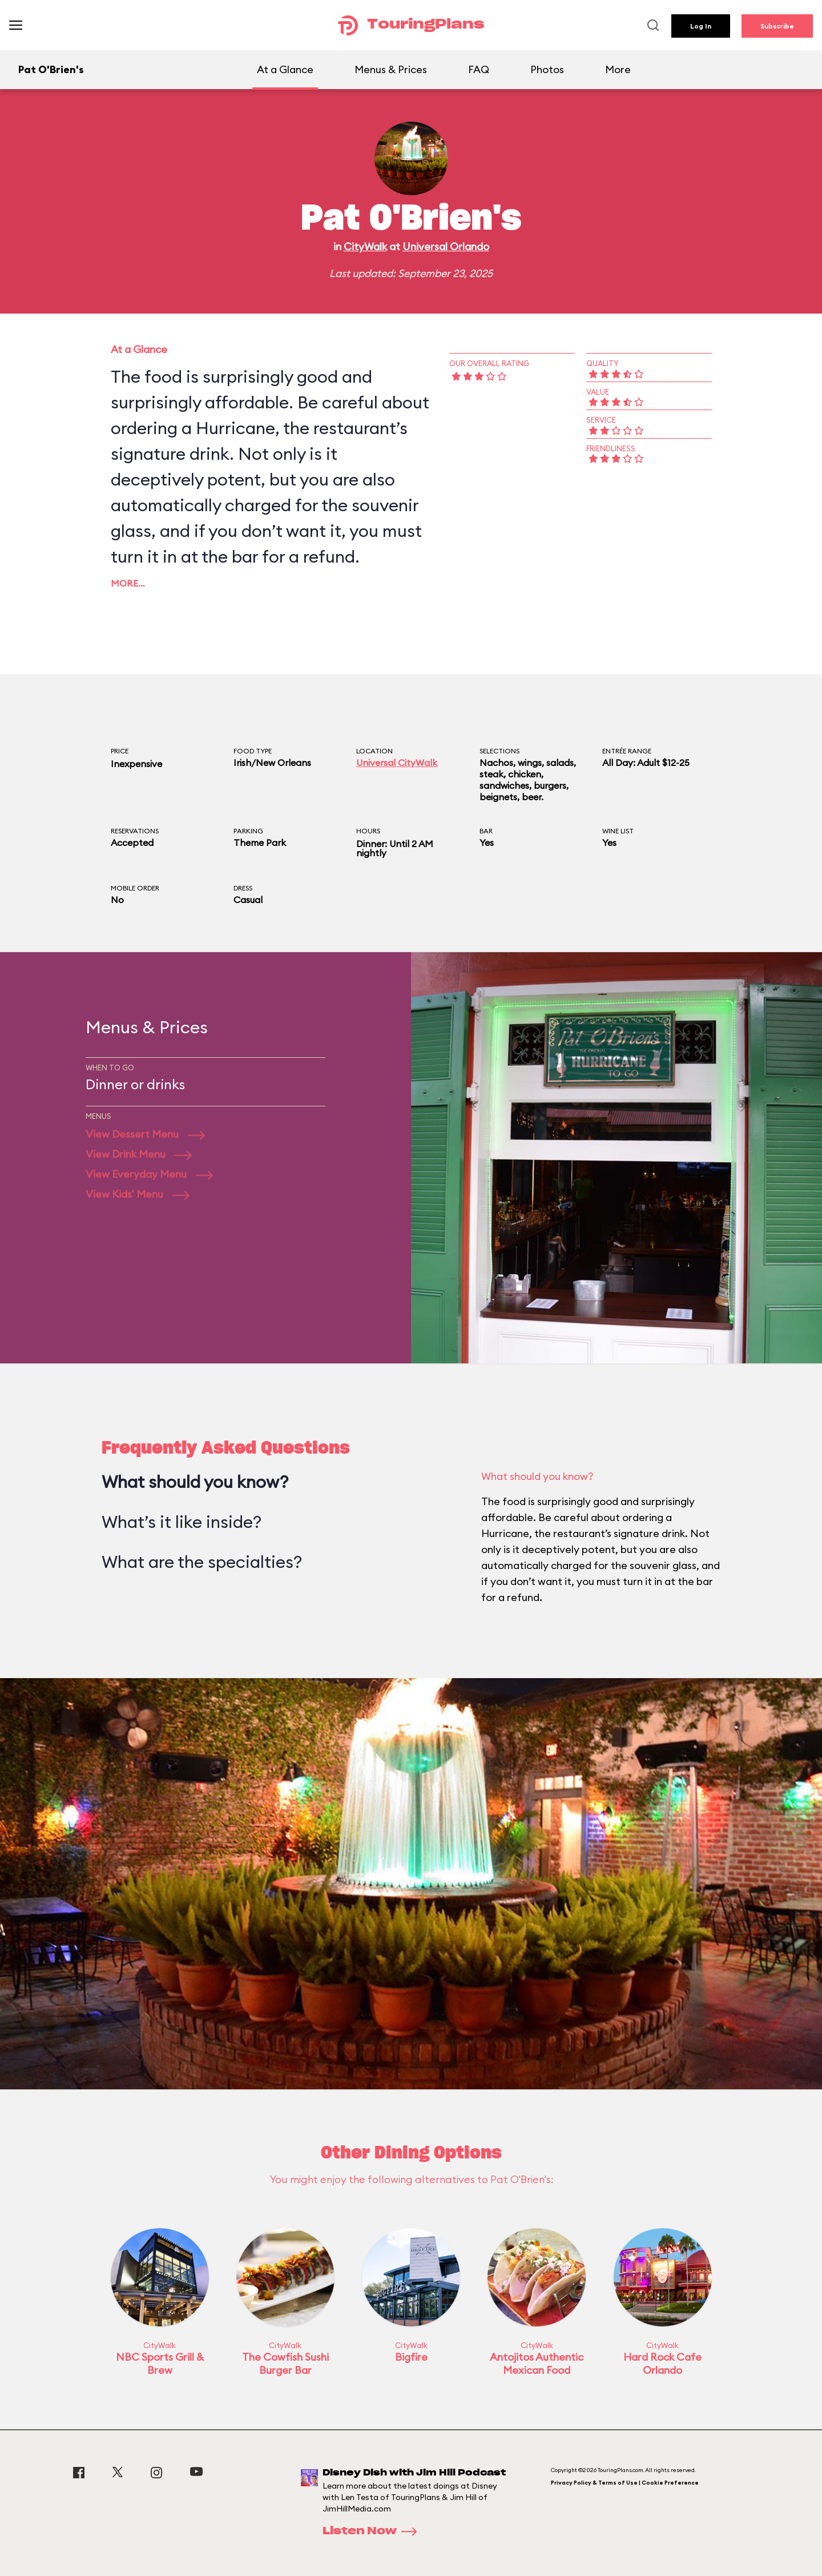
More (618, 69)
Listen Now (373, 2531)
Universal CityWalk (396, 762)
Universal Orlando (445, 246)
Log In (700, 26)
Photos (547, 69)
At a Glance (285, 69)
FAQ (478, 69)
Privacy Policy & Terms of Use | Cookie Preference (625, 2482)
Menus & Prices (390, 69)
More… (128, 583)
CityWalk (365, 246)
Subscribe (777, 26)
